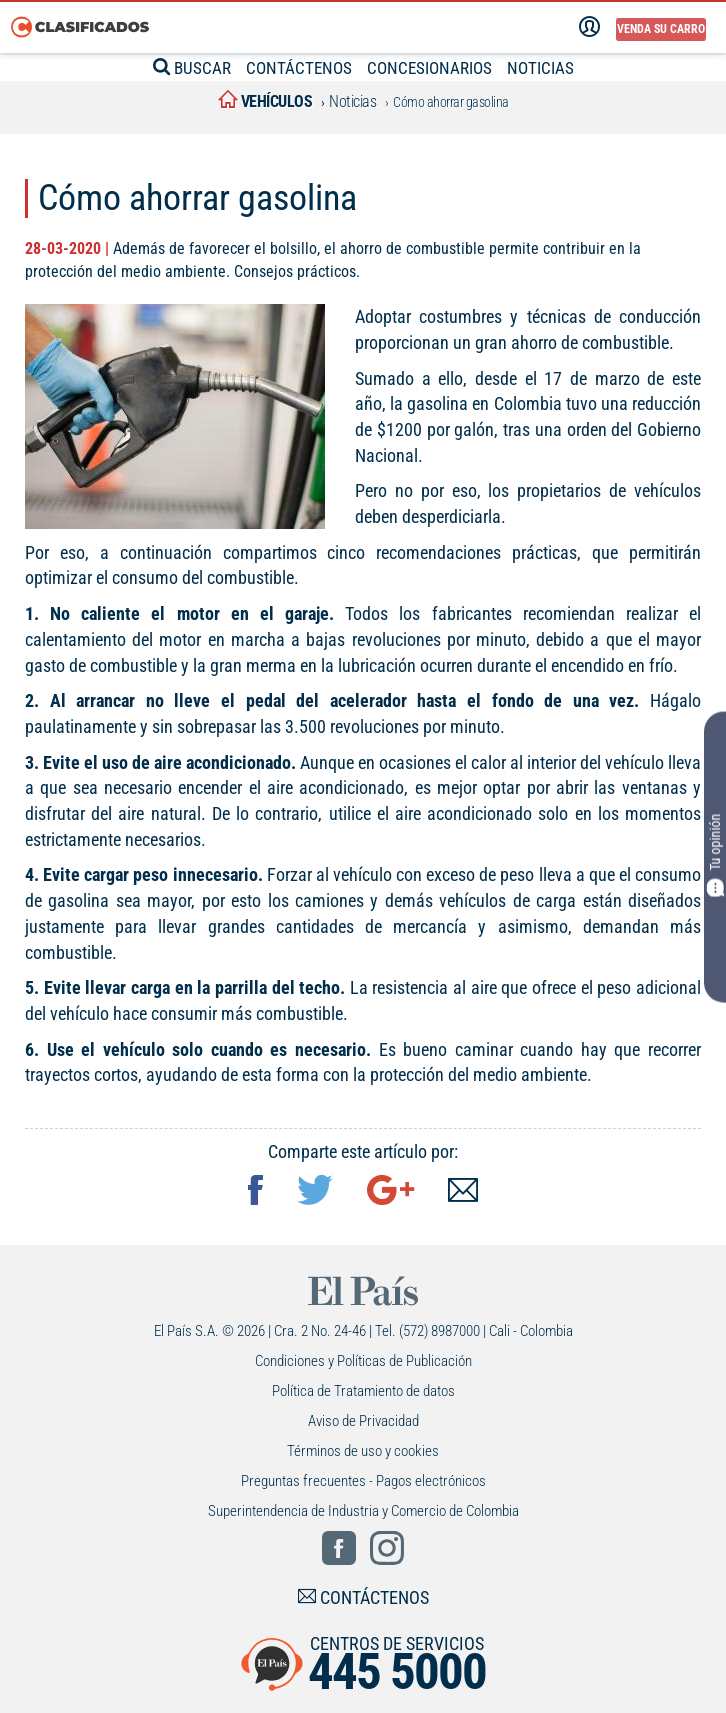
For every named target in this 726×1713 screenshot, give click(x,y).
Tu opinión (715, 854)
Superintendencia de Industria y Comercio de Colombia (363, 1511)
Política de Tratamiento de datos (363, 1391)
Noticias (352, 101)
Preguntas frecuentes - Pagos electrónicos (363, 1481)
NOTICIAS (540, 68)
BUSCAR (192, 68)
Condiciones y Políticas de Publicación (363, 1361)
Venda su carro (661, 29)
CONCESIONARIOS (429, 68)
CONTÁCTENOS (299, 68)
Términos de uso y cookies (363, 1451)
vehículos (265, 101)
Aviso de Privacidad (363, 1421)
